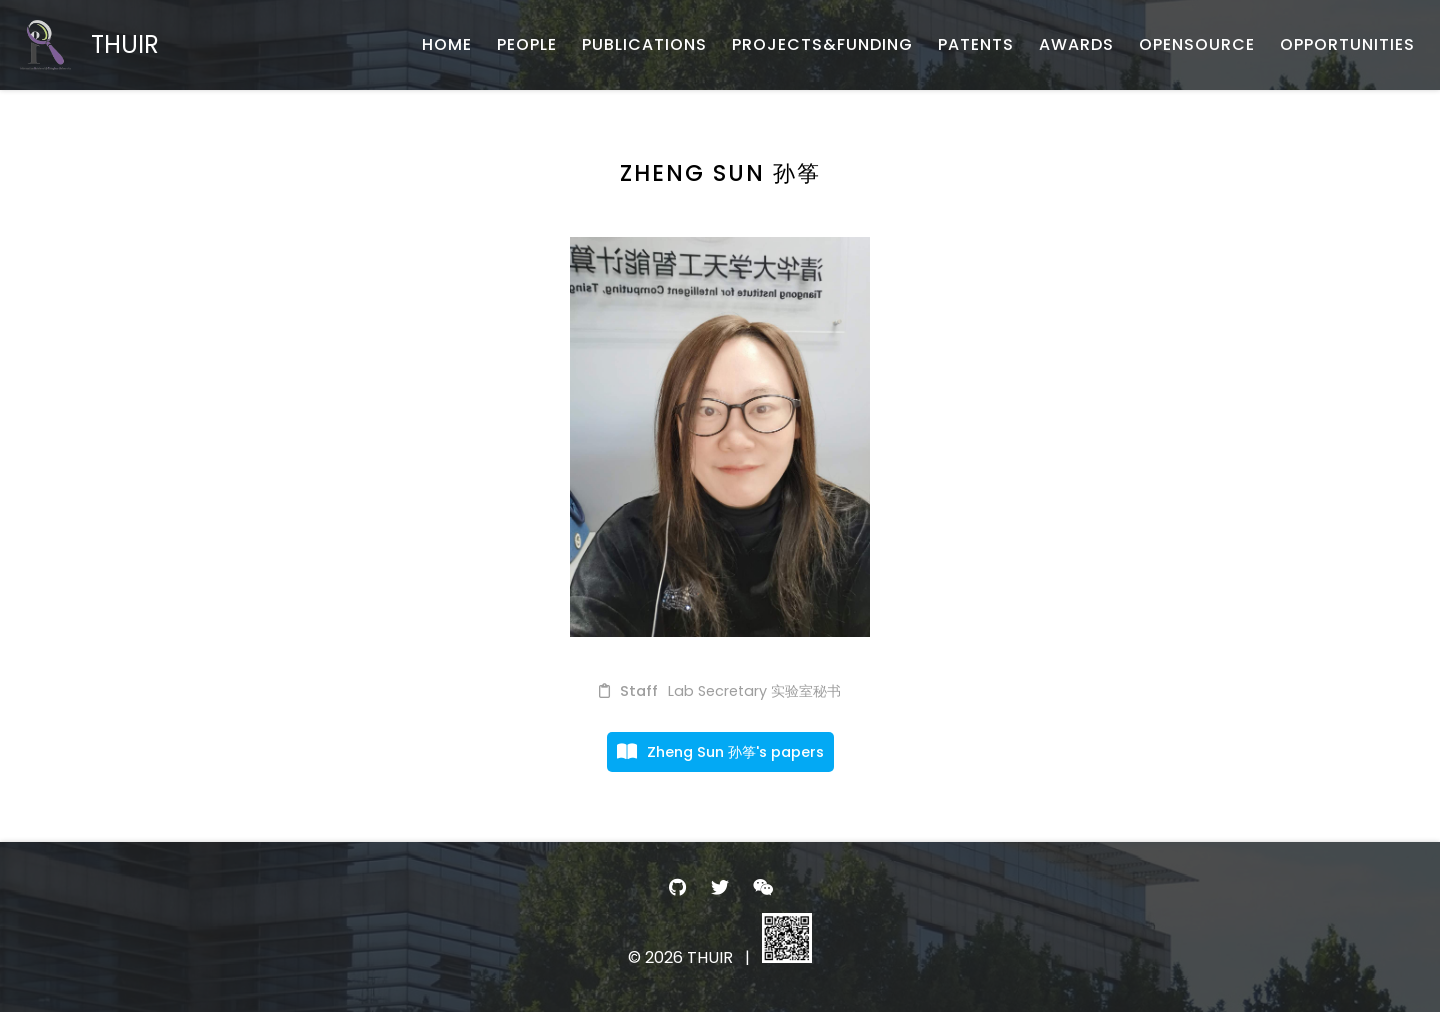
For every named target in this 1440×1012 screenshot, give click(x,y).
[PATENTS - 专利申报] (976, 45)
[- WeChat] (762, 887)
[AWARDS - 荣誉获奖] (1076, 45)
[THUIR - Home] (89, 45)
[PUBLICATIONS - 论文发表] (644, 45)
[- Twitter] (720, 887)
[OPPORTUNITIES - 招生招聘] (1347, 45)
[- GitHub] (677, 887)
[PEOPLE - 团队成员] (527, 45)
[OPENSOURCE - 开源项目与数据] (1197, 45)
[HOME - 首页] (447, 45)
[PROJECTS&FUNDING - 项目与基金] (822, 45)
